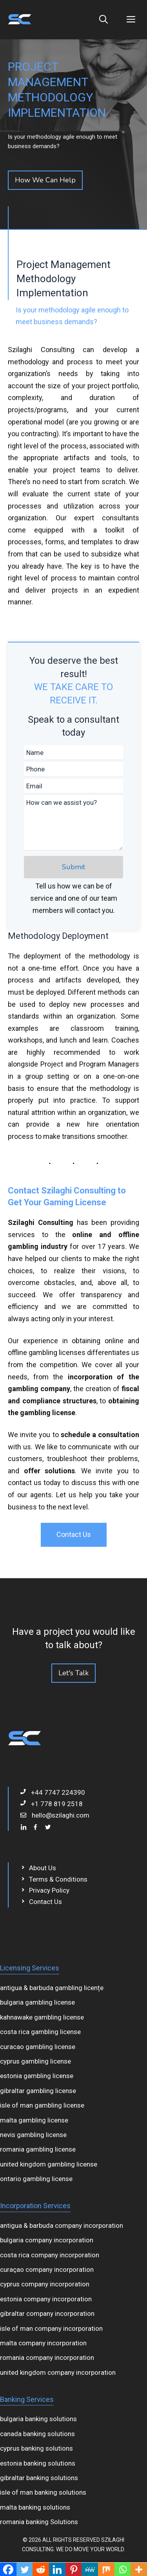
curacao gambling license (37, 2047)
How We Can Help (45, 180)
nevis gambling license (33, 2135)
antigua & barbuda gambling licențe (51, 1988)
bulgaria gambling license (37, 2002)
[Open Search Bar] (103, 19)
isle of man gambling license (42, 2105)
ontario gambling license (36, 2179)
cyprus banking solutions (36, 2448)
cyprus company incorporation (44, 2284)
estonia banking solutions (37, 2463)
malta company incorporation (43, 2343)
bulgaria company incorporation (46, 2240)
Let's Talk (73, 1673)
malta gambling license (34, 2120)
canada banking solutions (37, 2434)
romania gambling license (38, 2149)
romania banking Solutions (39, 2522)
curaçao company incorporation (47, 2269)
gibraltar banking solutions (39, 2478)
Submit (73, 867)
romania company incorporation (47, 2357)
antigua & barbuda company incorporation (61, 2225)
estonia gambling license (36, 2076)
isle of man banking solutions (43, 2492)
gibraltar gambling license (38, 2091)
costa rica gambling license (40, 2032)
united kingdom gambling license (48, 2164)
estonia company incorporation (46, 2299)
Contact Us (73, 1534)
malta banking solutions (35, 2507)
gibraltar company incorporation (47, 2313)
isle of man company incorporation (51, 2328)
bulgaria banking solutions (38, 2419)
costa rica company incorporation (49, 2255)
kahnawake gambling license (42, 2017)
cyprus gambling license (35, 2061)
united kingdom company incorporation (58, 2372)
